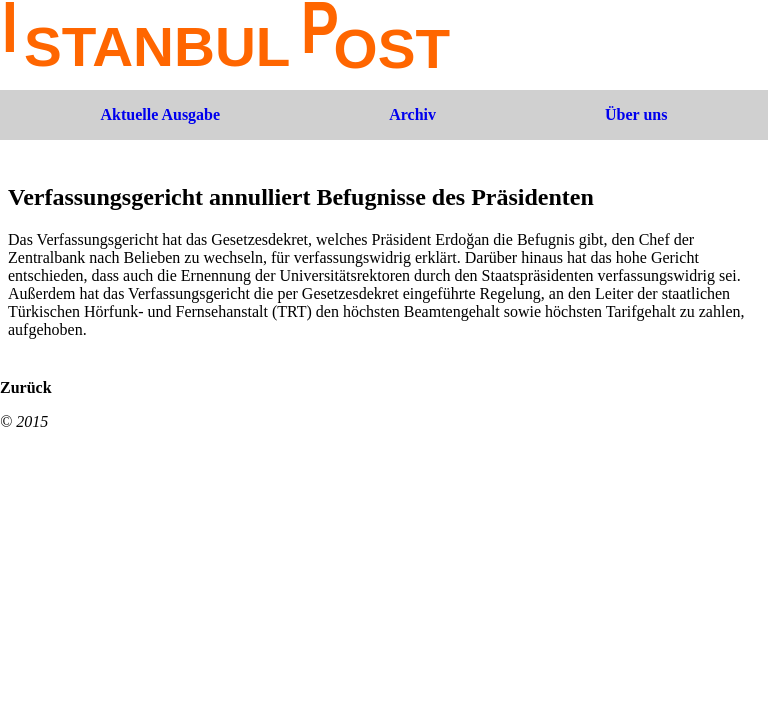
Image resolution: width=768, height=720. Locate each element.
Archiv (412, 114)
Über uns (636, 114)
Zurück (26, 387)
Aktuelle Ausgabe (161, 114)
